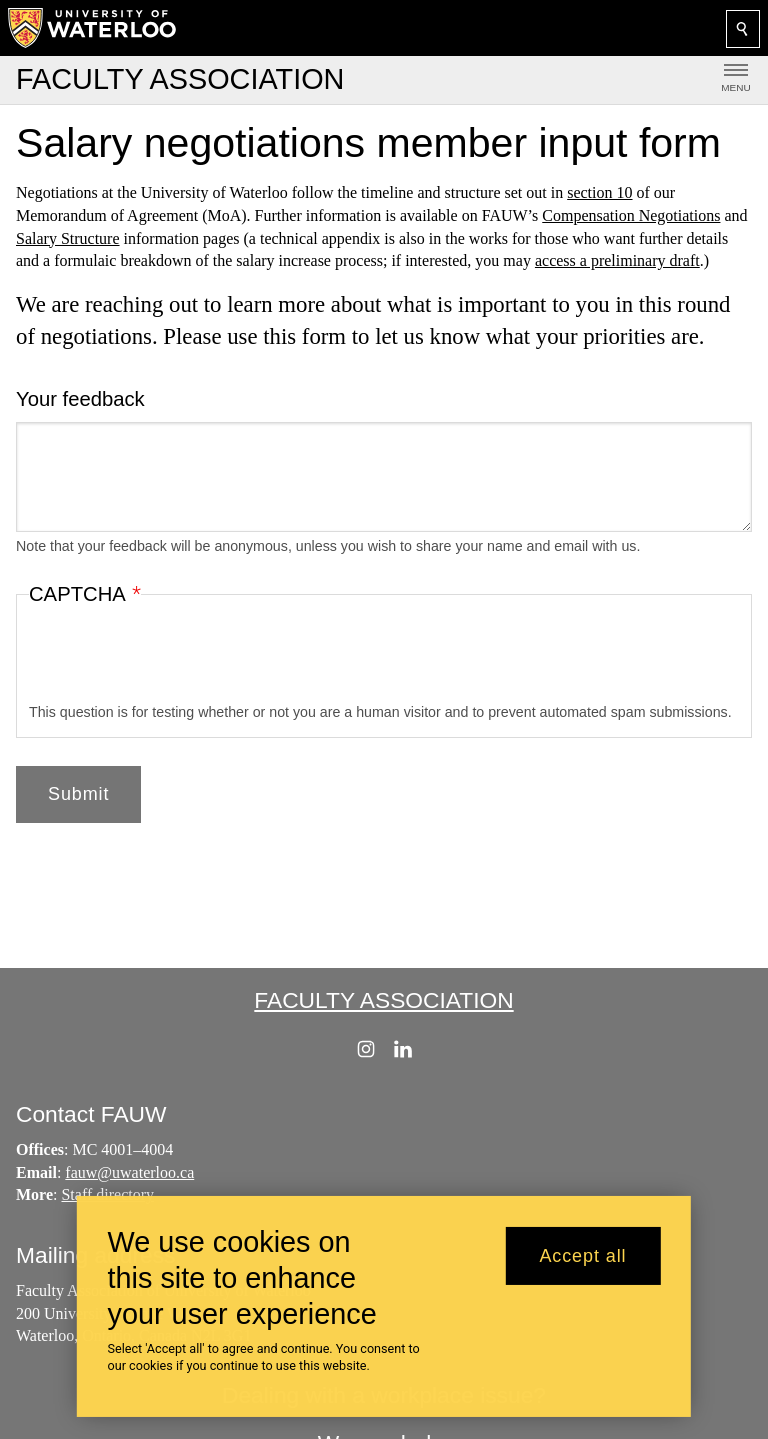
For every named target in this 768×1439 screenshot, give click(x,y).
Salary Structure (68, 237)
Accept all (582, 1256)
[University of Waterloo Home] (93, 28)
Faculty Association (383, 1000)
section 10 (599, 192)
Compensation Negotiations (631, 215)
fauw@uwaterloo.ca (129, 1172)
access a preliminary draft (617, 260)
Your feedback (80, 399)
